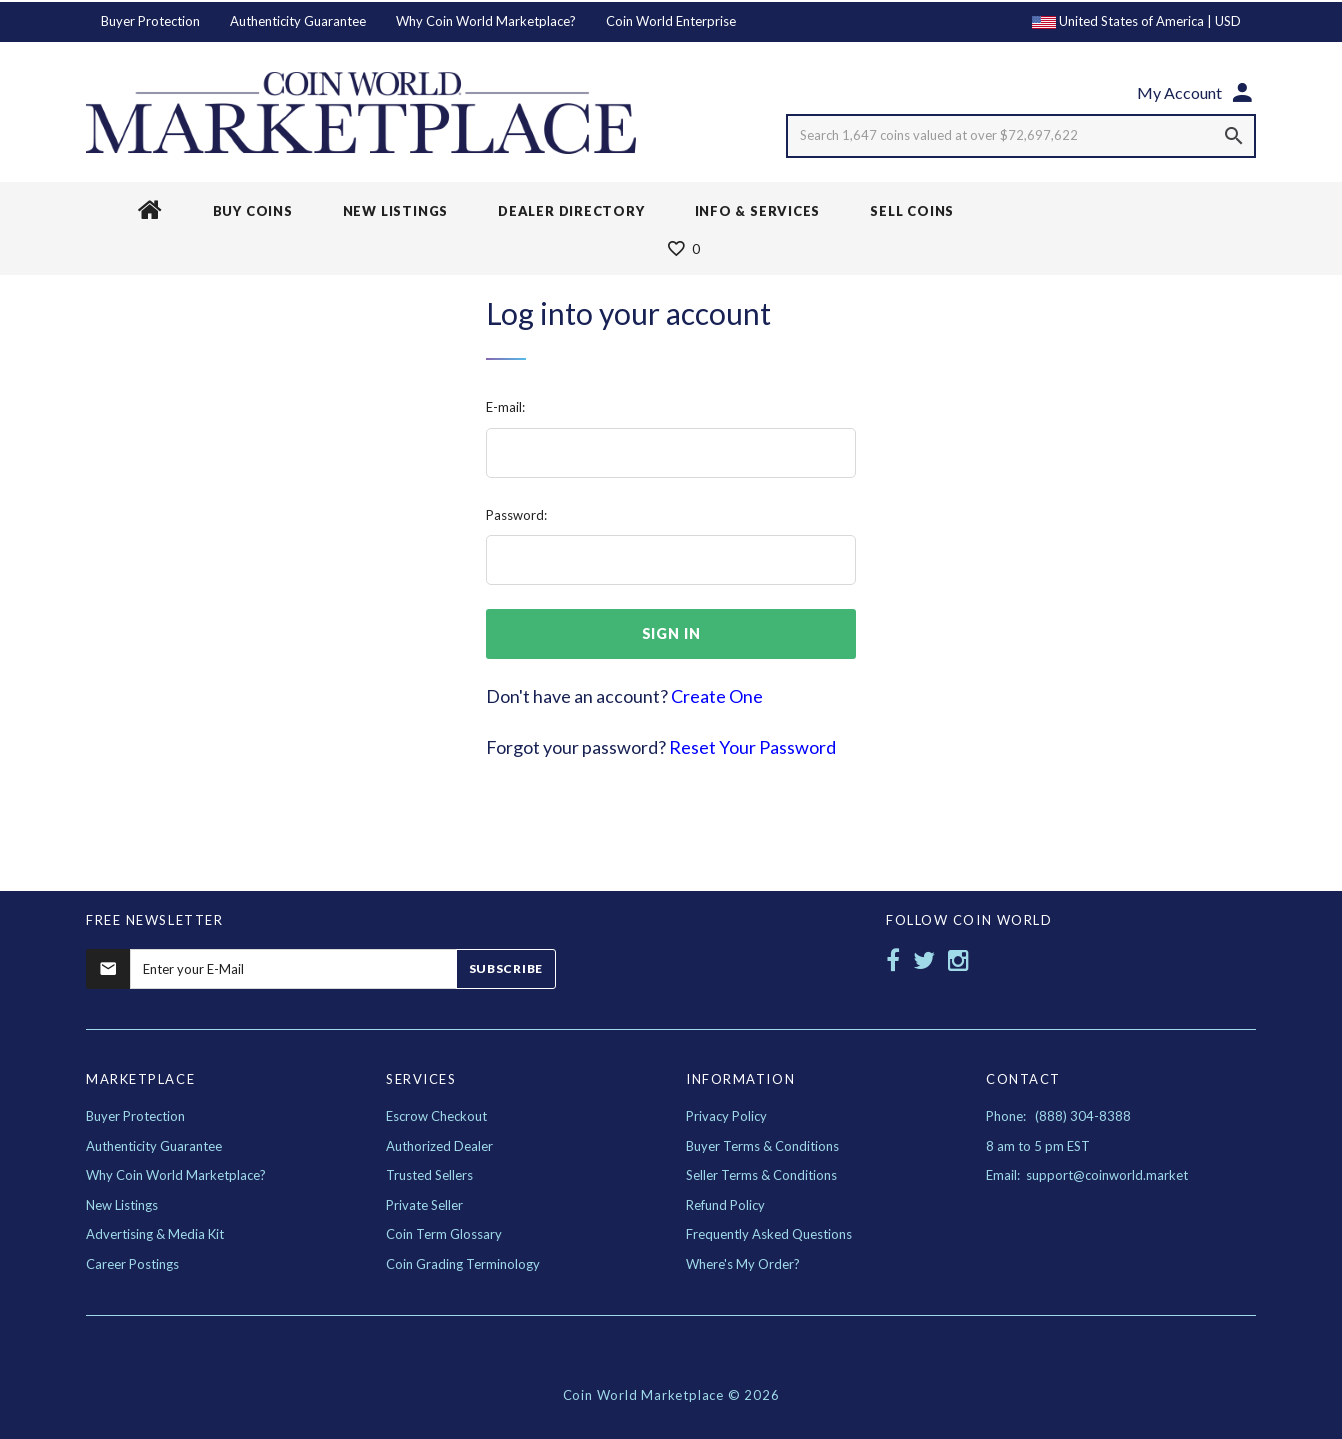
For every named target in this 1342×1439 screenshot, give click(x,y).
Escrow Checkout (436, 1116)
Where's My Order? (743, 1264)
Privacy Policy (726, 1116)
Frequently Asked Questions (769, 1234)
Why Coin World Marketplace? (486, 21)
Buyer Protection (150, 21)
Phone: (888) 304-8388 (1058, 1116)
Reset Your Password (752, 747)
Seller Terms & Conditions (761, 1175)
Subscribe (506, 968)
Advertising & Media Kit (155, 1234)
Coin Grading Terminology (463, 1264)
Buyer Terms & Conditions (762, 1146)
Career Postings (132, 1264)
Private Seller (424, 1205)
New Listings (122, 1205)
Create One (717, 696)
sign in (671, 633)
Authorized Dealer (439, 1146)
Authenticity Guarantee (298, 21)
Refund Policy (725, 1205)
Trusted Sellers (429, 1175)
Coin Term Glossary (444, 1234)
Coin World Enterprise (671, 21)
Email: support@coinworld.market (1087, 1175)
